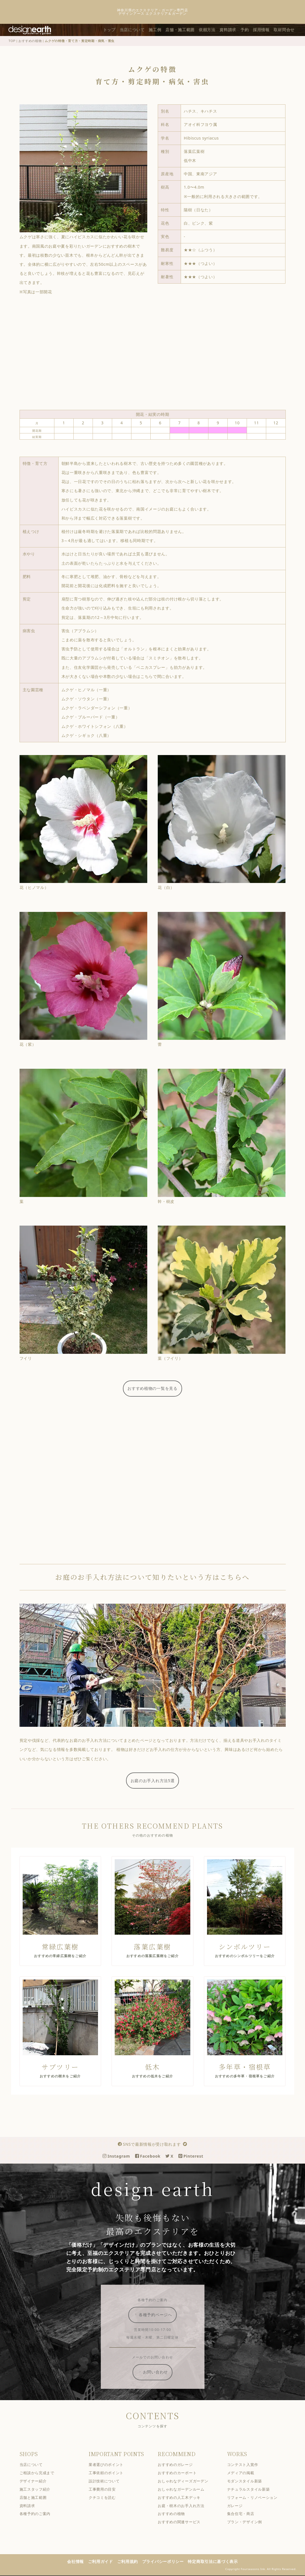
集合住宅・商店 (245, 2514)
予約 (249, 29)
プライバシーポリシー (167, 2562)
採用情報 (266, 29)
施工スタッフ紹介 (39, 2490)
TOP (16, 41)
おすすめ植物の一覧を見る (157, 1388)
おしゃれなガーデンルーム (186, 2490)
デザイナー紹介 (37, 2481)
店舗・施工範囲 (184, 29)
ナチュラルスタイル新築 (253, 2490)
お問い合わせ (158, 2372)
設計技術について (109, 2481)
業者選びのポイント (110, 2465)
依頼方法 (211, 29)
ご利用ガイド (105, 2562)
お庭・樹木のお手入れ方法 (186, 2506)
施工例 (159, 29)
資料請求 (232, 29)
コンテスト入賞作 (247, 2465)
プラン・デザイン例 (249, 2522)
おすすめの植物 (34, 41)
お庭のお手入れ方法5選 (157, 1780)
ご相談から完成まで (41, 2473)
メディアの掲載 (245, 2473)
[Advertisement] (157, 353)
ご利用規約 (132, 2562)
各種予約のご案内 (39, 2514)
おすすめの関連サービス (184, 2522)
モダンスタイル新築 (249, 2481)
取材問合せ (288, 29)
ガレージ (239, 2506)
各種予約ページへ (157, 2315)
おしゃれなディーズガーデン (188, 2481)
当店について (136, 29)
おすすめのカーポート (182, 2473)
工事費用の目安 (107, 2490)
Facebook (152, 2157)
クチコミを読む (107, 2498)
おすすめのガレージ (180, 2465)
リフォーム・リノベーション (257, 2498)
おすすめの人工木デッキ (184, 2498)
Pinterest (195, 2157)
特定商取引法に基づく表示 (217, 2562)
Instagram (121, 2157)
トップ (114, 29)
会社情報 (80, 2562)
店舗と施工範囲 (37, 2498)
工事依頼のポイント (110, 2473)
